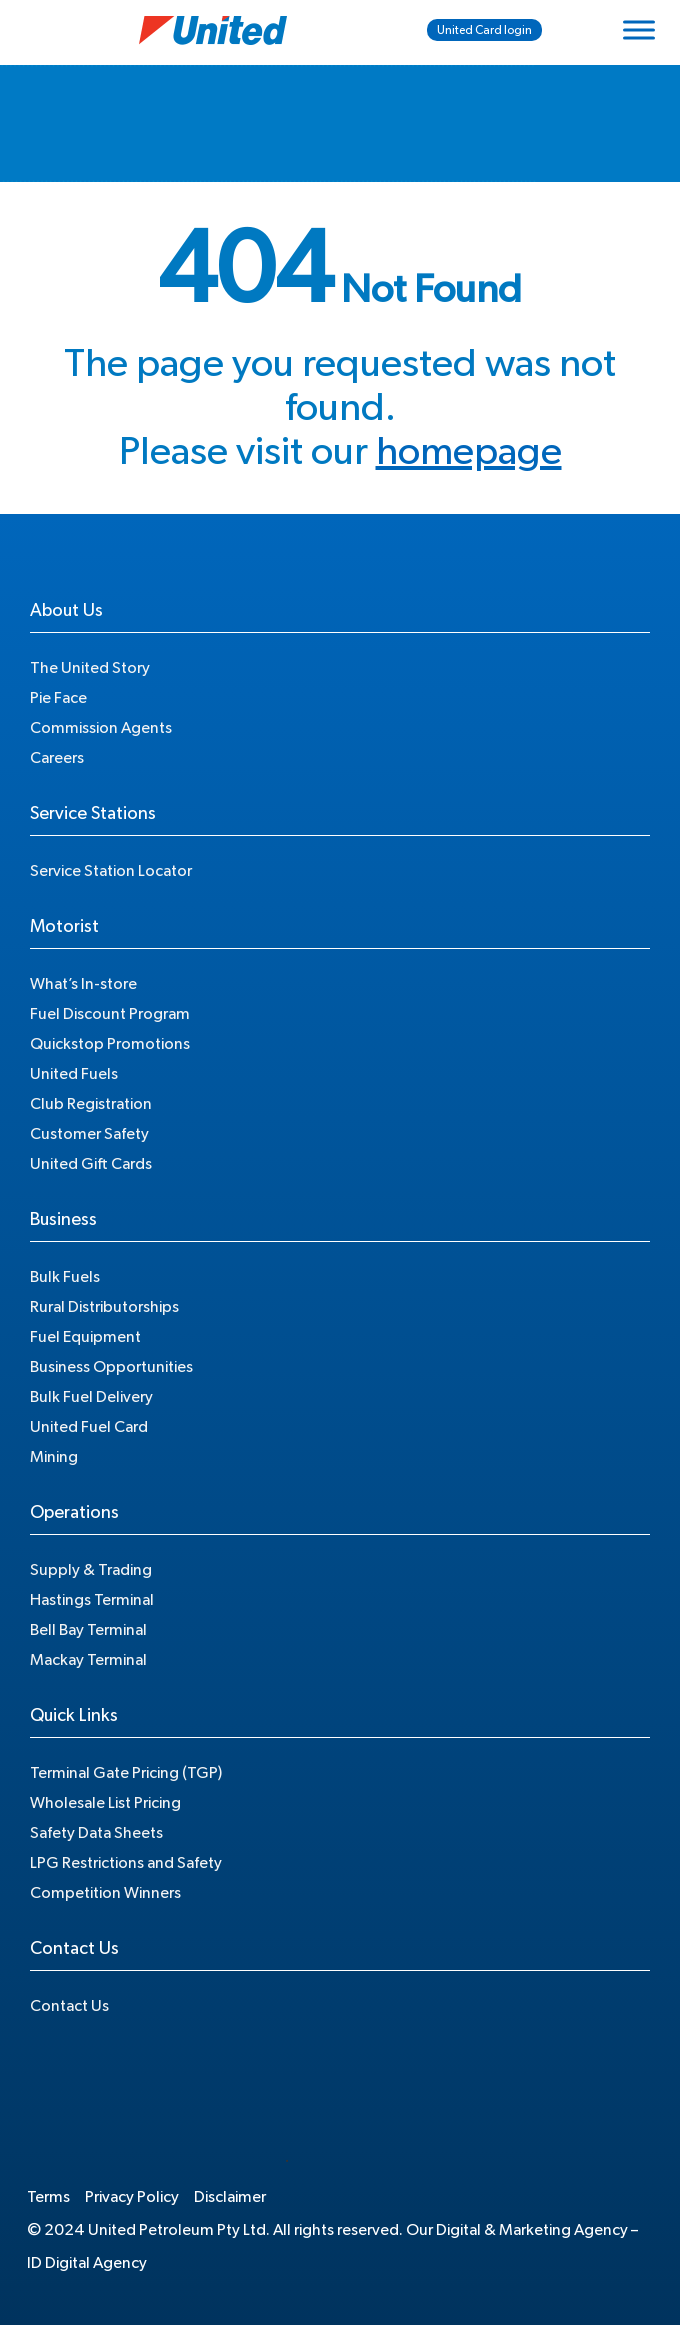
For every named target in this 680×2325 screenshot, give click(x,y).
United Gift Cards (91, 1164)
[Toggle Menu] (639, 29)
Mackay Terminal (88, 1660)
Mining (54, 1457)
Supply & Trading (91, 1570)
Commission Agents (101, 728)
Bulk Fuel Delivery (91, 1397)
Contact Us (69, 2006)
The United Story (90, 668)
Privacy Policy (132, 2197)
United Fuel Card (89, 1427)
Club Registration (91, 1104)
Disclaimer (230, 2197)
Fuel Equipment (85, 1337)
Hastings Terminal (92, 1600)
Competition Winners (105, 1893)
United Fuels (74, 1074)
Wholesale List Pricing (105, 1803)
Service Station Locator (111, 871)
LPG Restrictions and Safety (126, 1863)
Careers (57, 758)
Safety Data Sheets (96, 1833)
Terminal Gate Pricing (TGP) (126, 1773)
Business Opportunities (111, 1367)
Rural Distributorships (104, 1307)
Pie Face (58, 698)
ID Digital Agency (87, 2263)
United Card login (484, 30)
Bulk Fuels (65, 1277)
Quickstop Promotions (110, 1044)
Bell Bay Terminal (88, 1630)
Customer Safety (89, 1134)
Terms (48, 2197)
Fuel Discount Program (110, 1014)
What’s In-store (83, 984)
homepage (469, 452)
